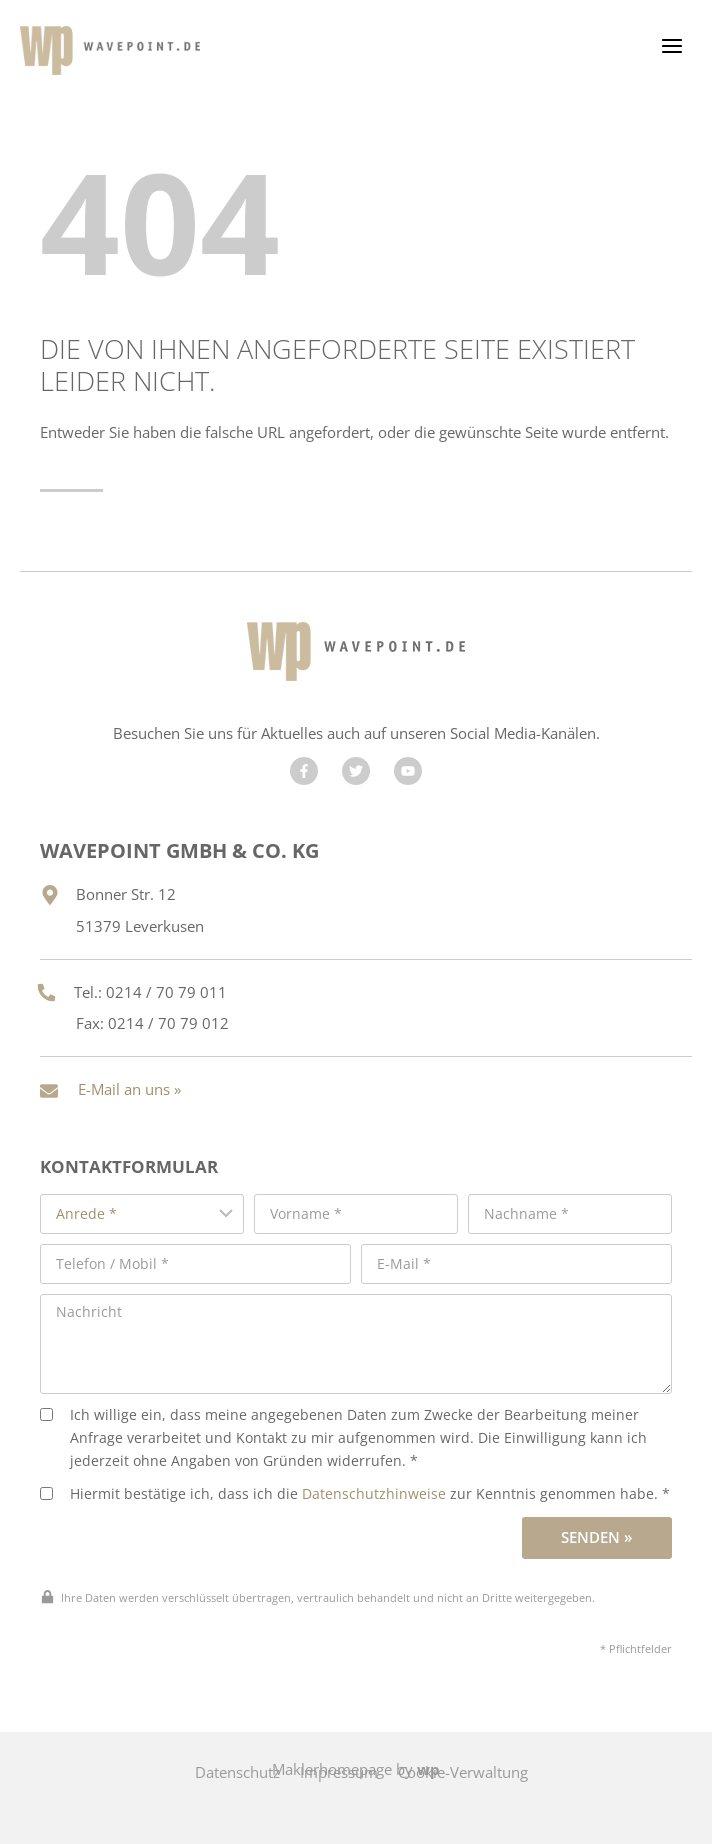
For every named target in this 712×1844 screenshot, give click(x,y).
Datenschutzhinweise (374, 1494)
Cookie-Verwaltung (463, 1772)
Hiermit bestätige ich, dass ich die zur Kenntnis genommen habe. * (355, 1494)
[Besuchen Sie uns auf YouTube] (408, 771)
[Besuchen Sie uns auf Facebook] (304, 771)
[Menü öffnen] (671, 45)
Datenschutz (237, 1772)
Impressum (339, 1772)
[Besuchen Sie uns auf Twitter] (356, 771)
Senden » (596, 1537)
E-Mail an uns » (129, 1089)
